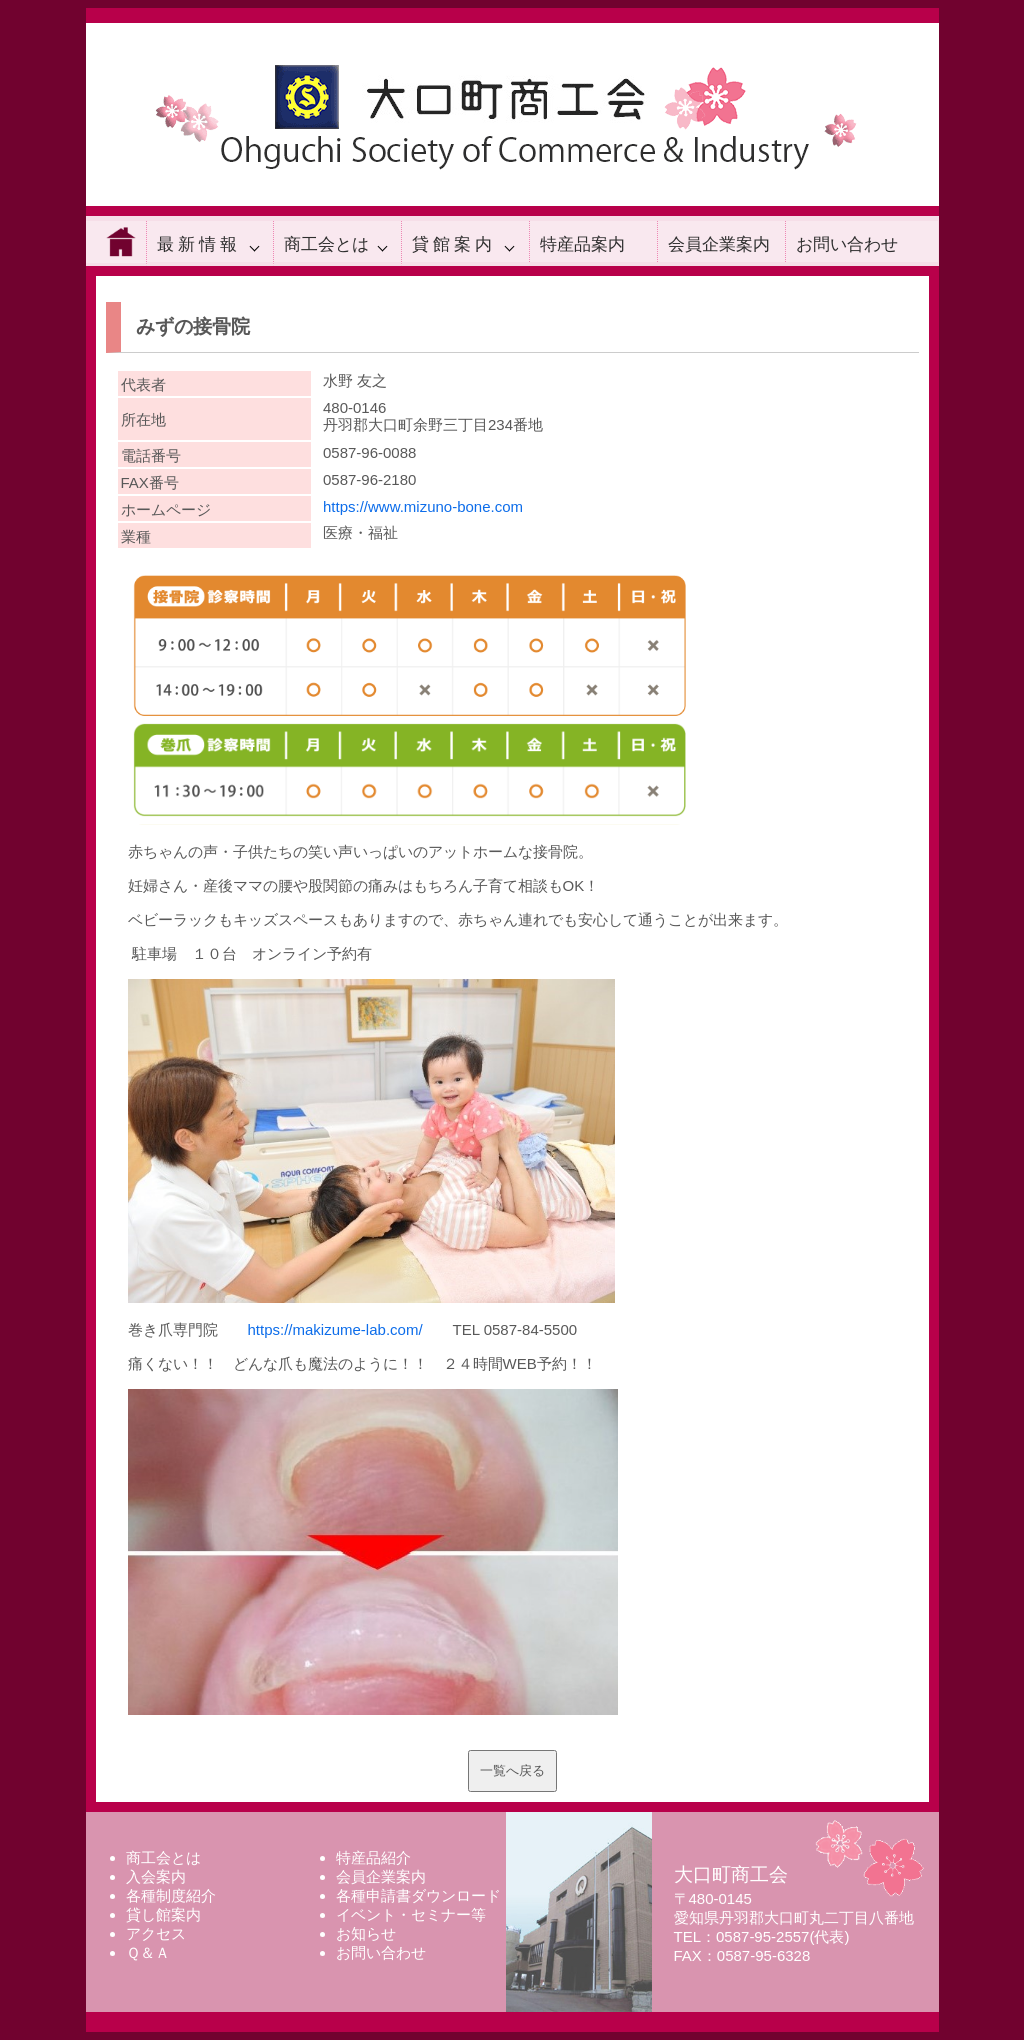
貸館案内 (454, 244)
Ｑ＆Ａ (148, 1952)
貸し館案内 (163, 1914)
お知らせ (366, 1933)
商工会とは (326, 244)
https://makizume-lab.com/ (335, 1329)
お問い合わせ (847, 244)
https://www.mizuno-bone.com (423, 506)
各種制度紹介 (171, 1895)
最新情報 (199, 244)
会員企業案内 (719, 244)
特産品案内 (582, 244)
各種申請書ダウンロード (418, 1895)
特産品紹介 (373, 1857)
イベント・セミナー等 (411, 1914)
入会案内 (156, 1876)
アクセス (156, 1933)
